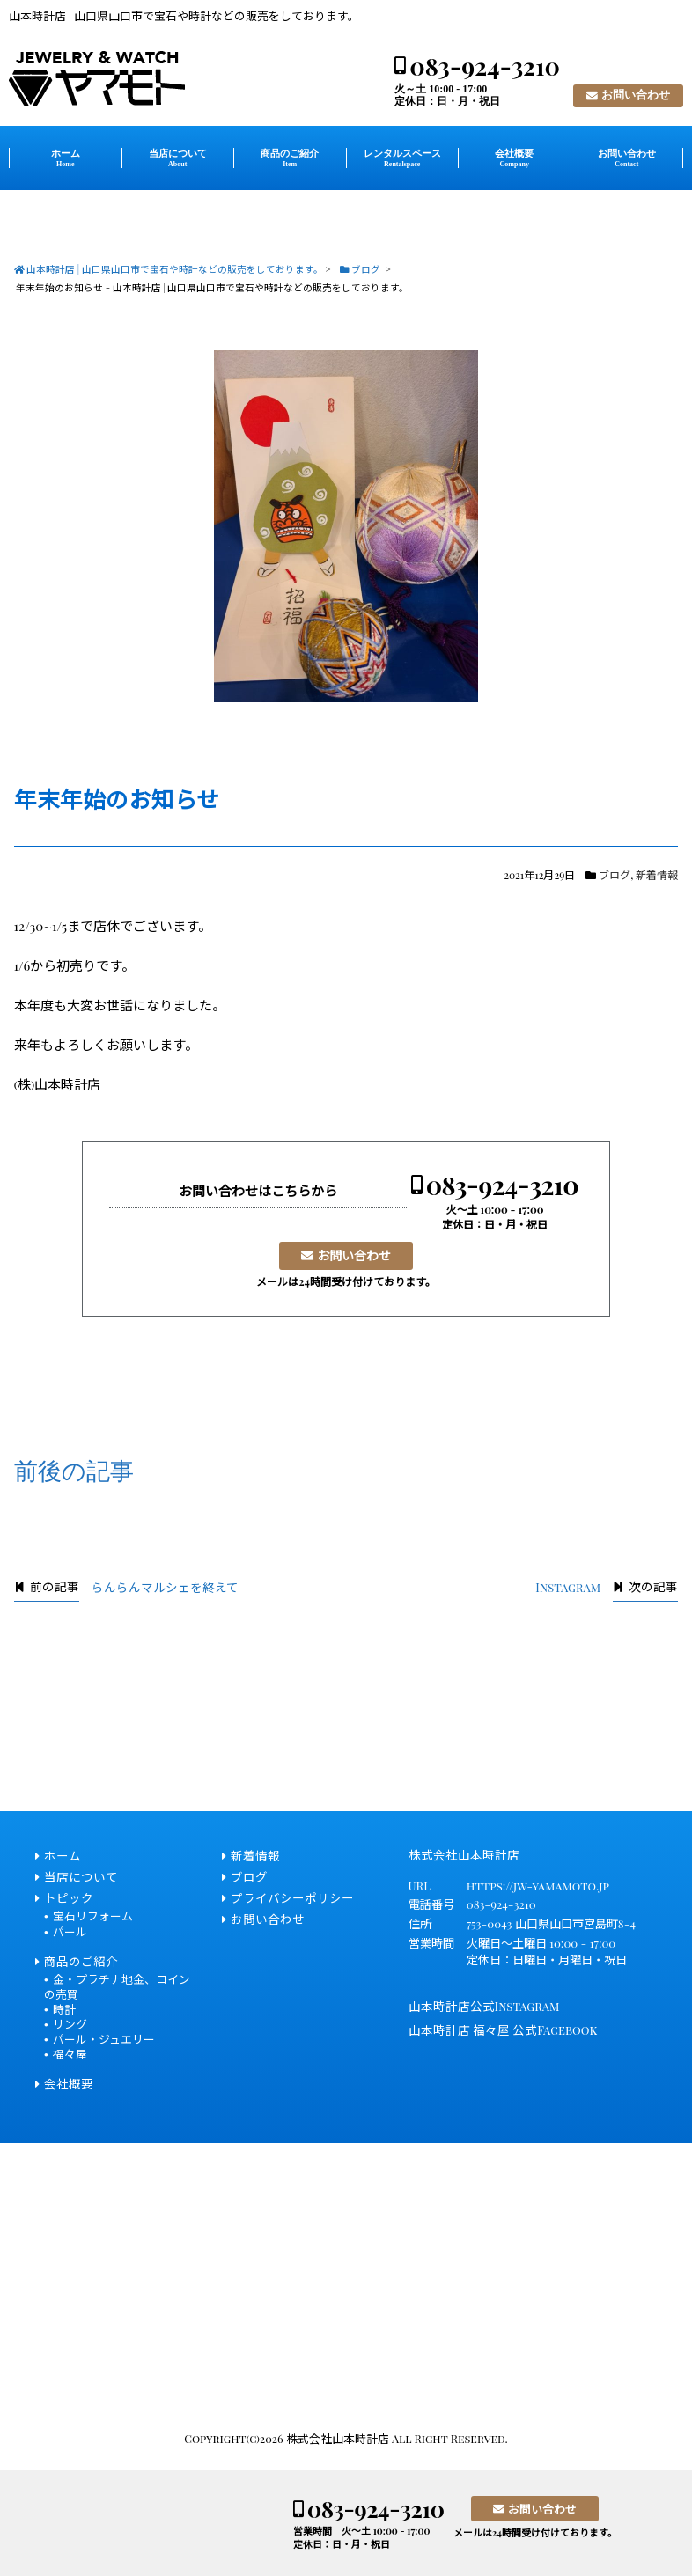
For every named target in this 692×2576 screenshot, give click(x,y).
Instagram (567, 1587)
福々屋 (70, 2053)
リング (70, 2023)
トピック (68, 1897)
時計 (64, 2008)
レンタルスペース (402, 158)
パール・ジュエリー (104, 2038)
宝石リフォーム (93, 1915)
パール (70, 1931)
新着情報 (657, 875)
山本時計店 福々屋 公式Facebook (503, 2029)
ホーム (65, 158)
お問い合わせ (635, 95)
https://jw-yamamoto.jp (538, 1885)
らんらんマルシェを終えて (165, 1587)
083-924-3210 (484, 66)
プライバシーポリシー (292, 1897)
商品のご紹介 (290, 158)
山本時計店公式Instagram (484, 2006)
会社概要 (514, 158)
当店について (178, 158)
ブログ (614, 875)
